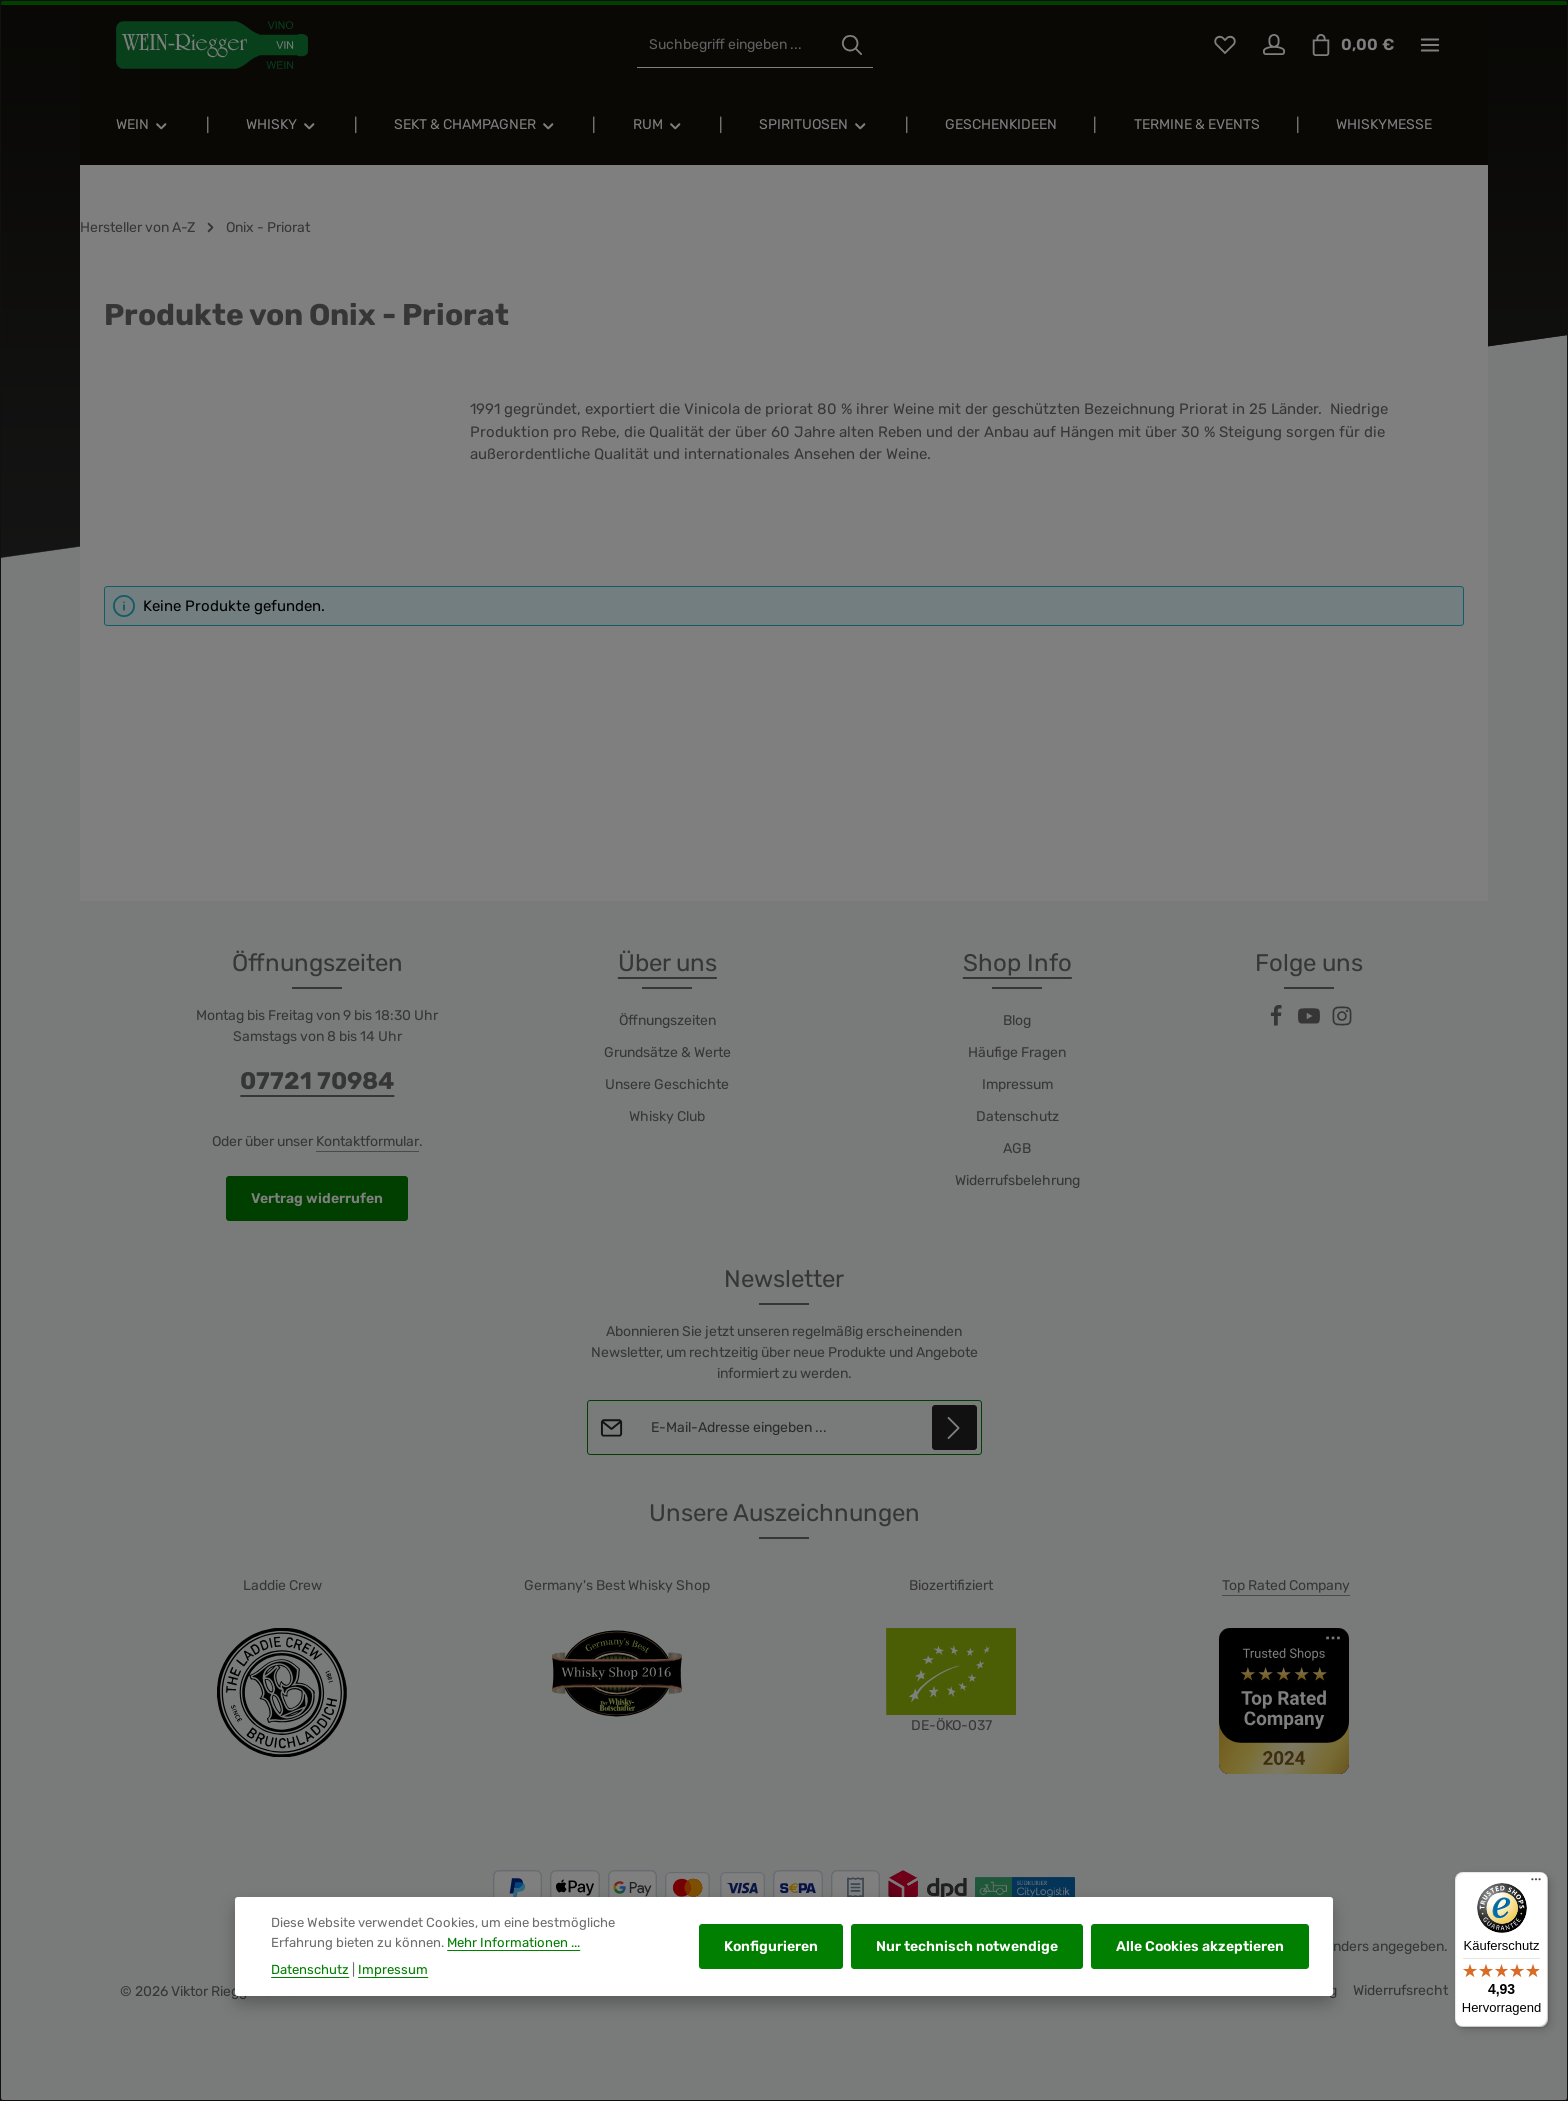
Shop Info (1017, 963)
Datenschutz (1017, 1116)
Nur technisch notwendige (967, 1960)
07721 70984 (317, 1081)
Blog (1017, 1020)
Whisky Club (667, 1116)
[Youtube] (1310, 1022)
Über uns (667, 963)
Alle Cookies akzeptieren (1200, 1960)
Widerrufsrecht (1400, 1990)
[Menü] (1536, 1884)
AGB (1017, 1148)
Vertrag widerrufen (317, 1198)
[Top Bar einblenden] (1429, 45)
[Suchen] (852, 45)
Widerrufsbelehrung (1017, 1180)
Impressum (1017, 1084)
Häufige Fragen (1017, 1052)
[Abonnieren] (953, 1427)
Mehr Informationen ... (513, 1955)
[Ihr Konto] (1273, 45)
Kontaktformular (367, 1141)
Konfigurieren (771, 1960)
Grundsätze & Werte (667, 1052)
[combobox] (734, 45)
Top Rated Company (1286, 1585)
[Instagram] (1342, 1022)
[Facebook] (1277, 1022)
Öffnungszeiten (667, 1020)
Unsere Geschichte (667, 1084)
